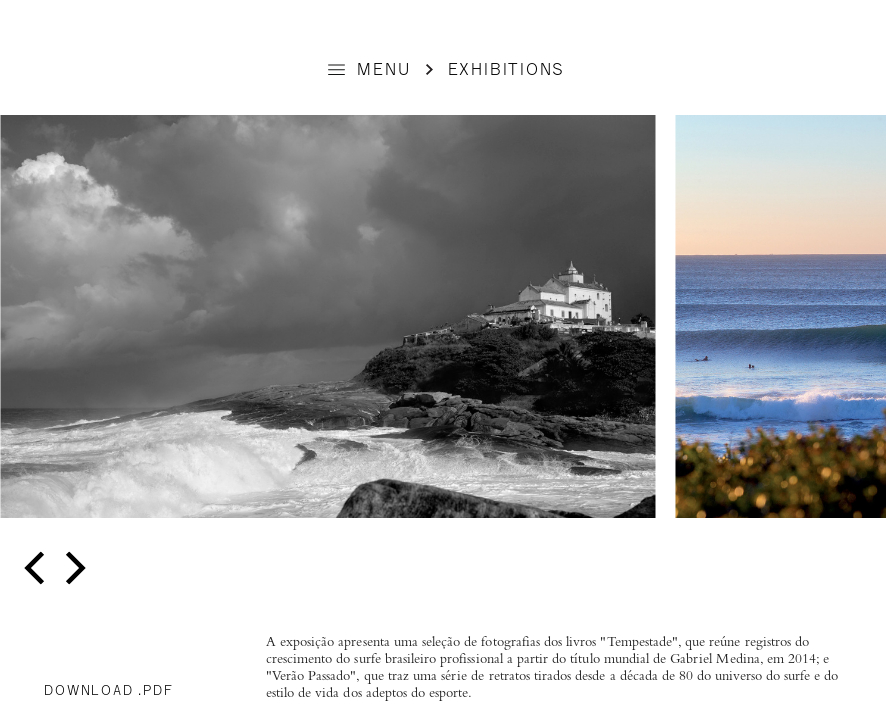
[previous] (37, 568)
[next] (72, 568)
